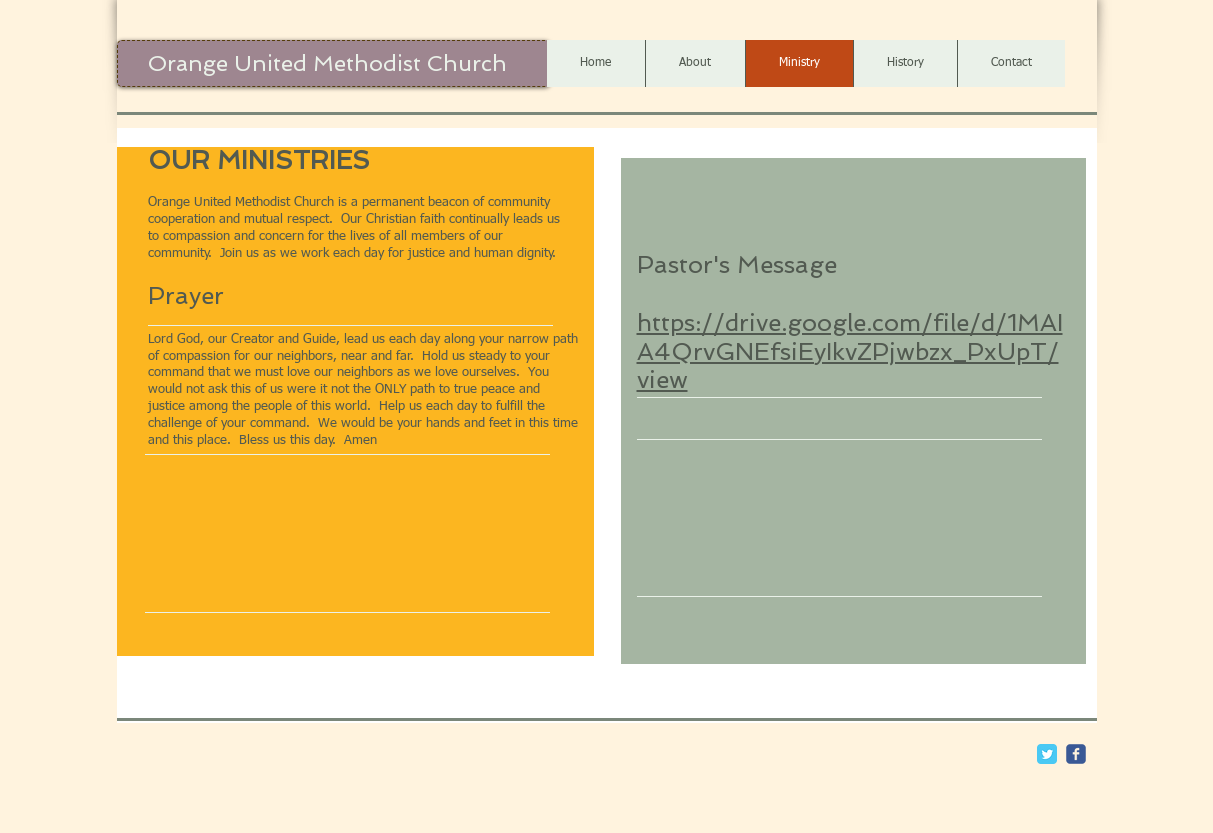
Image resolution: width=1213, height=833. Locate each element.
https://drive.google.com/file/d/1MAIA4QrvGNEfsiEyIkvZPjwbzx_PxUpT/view (850, 351)
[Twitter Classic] (1047, 754)
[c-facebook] (1076, 754)
